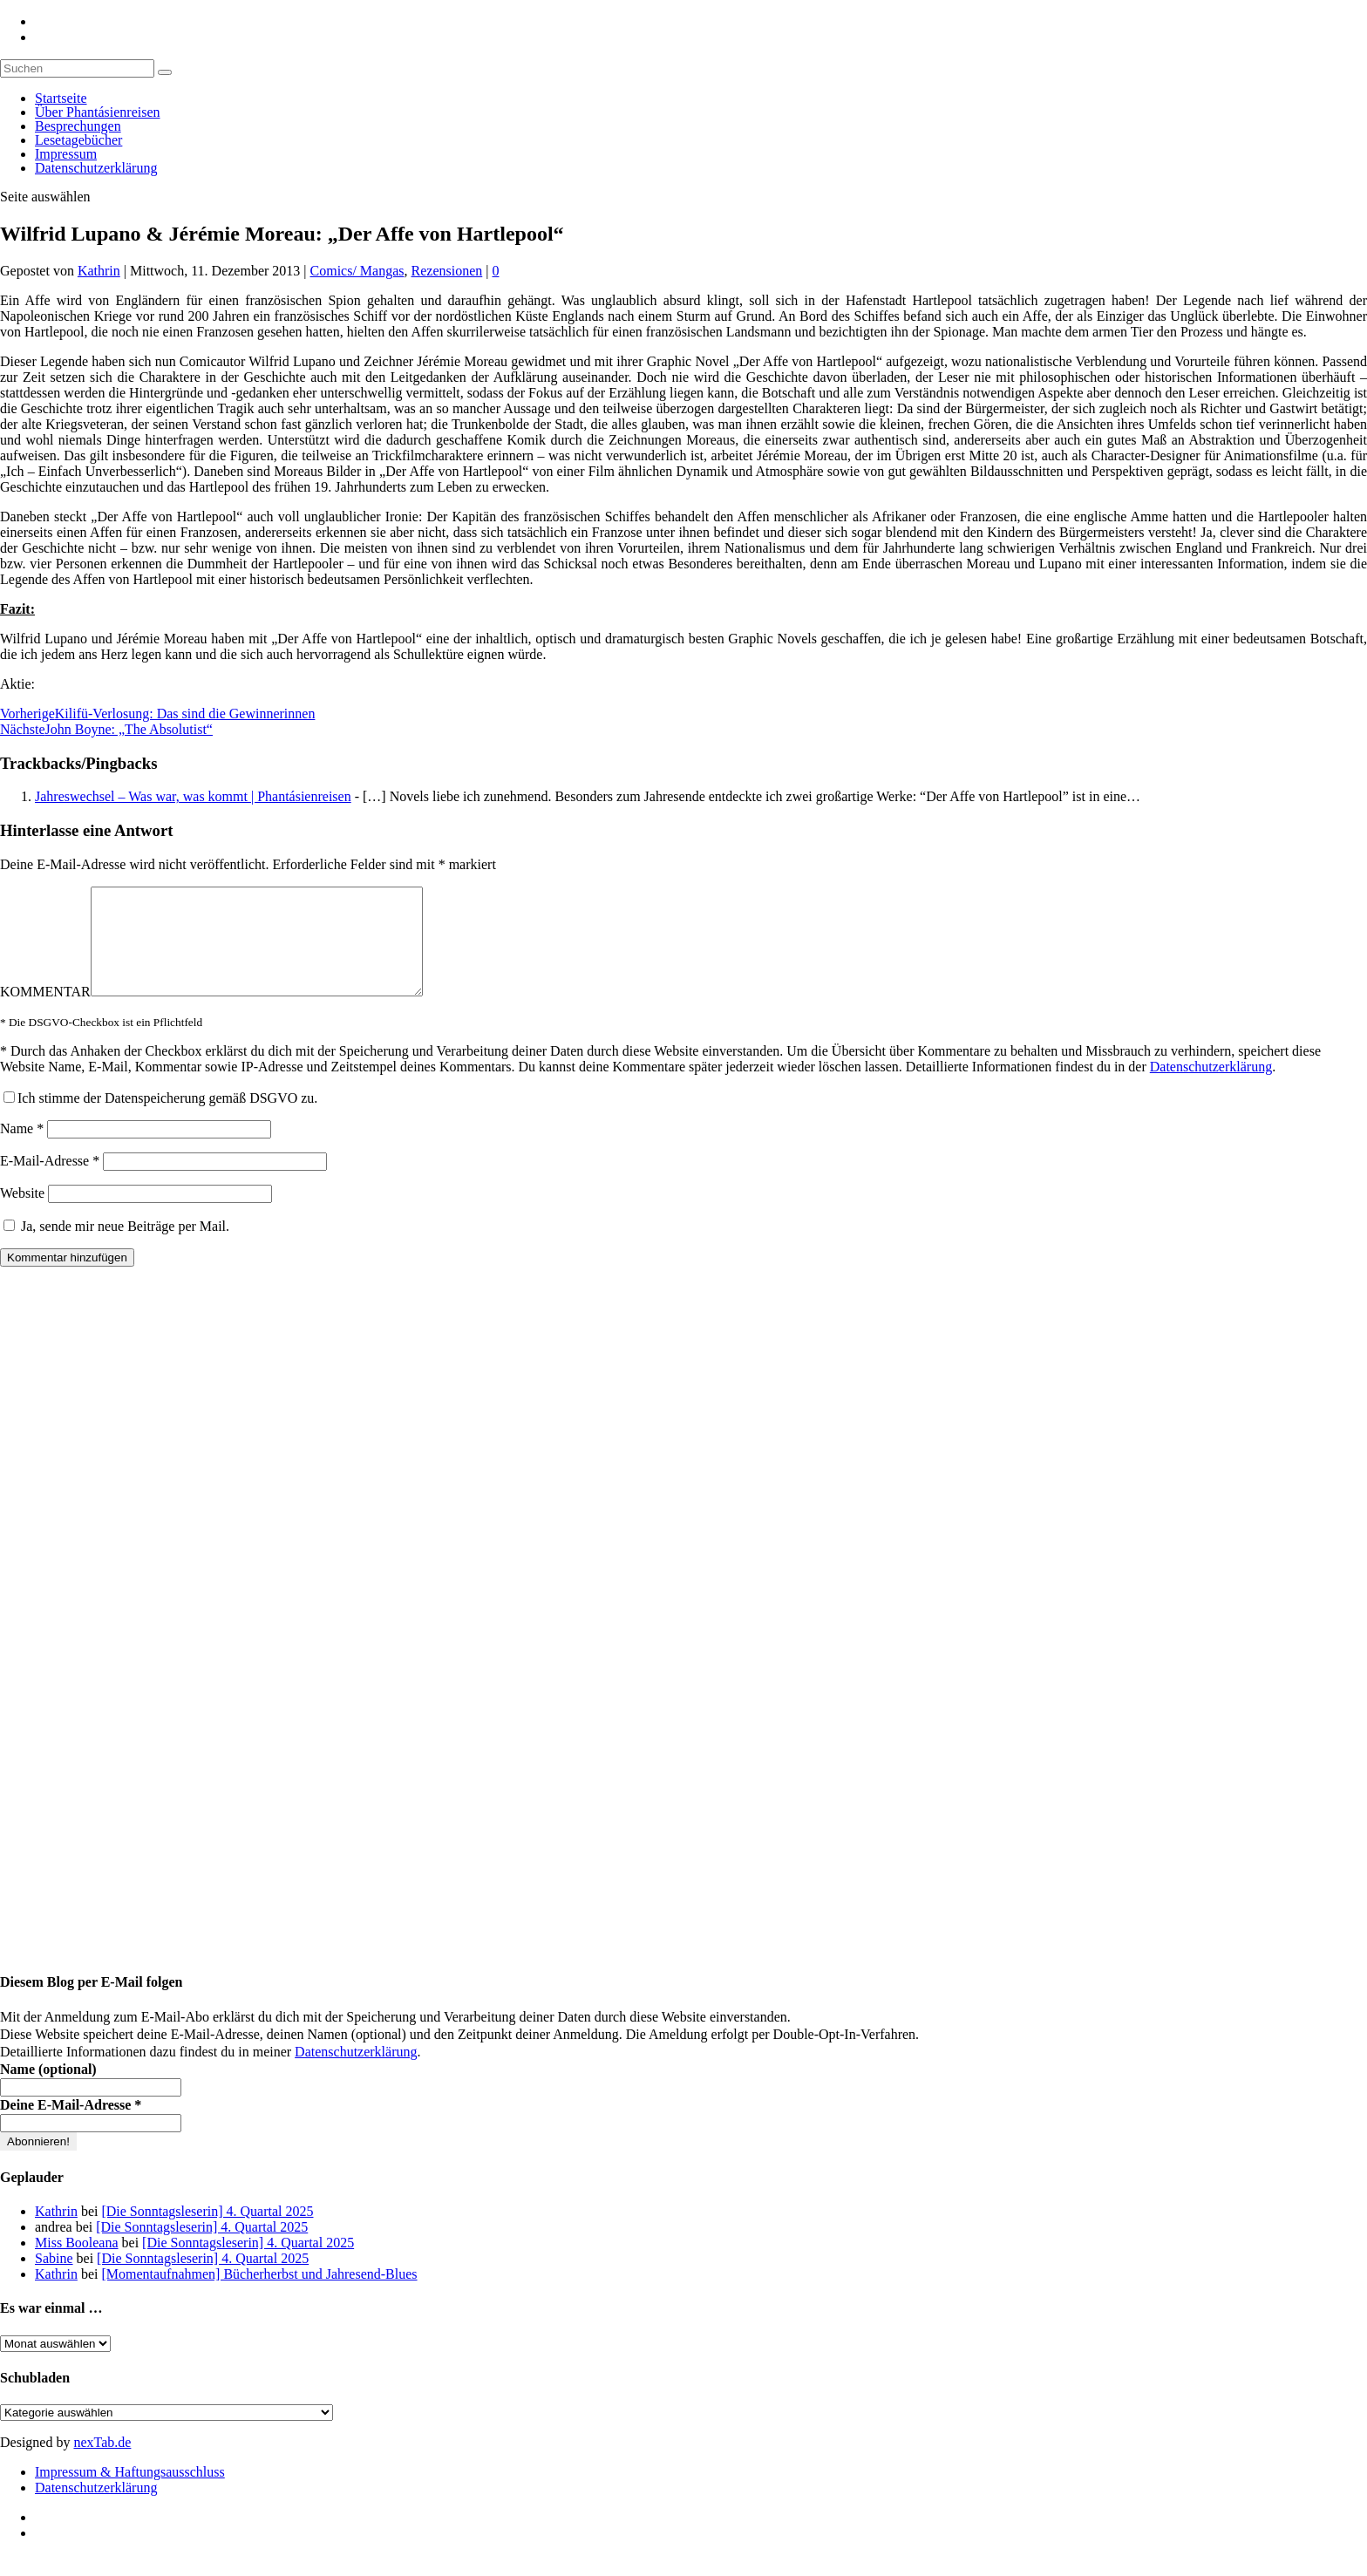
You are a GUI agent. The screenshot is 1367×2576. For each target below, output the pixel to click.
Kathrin (99, 270)
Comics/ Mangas (357, 270)
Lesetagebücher (78, 140)
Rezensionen (447, 270)
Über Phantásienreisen (97, 112)
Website (22, 1213)
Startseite (61, 98)
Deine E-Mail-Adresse (70, 2125)
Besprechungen (78, 126)
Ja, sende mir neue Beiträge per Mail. (116, 1247)
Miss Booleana (77, 2263)
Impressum (66, 153)
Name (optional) (48, 2090)
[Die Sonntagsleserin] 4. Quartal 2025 (207, 2232)
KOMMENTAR (45, 1012)
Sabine (54, 2279)
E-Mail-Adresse (49, 1181)
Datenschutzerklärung (96, 167)
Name (22, 1149)
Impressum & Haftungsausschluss (130, 2492)
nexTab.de (102, 2463)
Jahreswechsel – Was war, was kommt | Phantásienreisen (193, 796)
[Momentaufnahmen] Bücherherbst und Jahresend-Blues (259, 2294)
